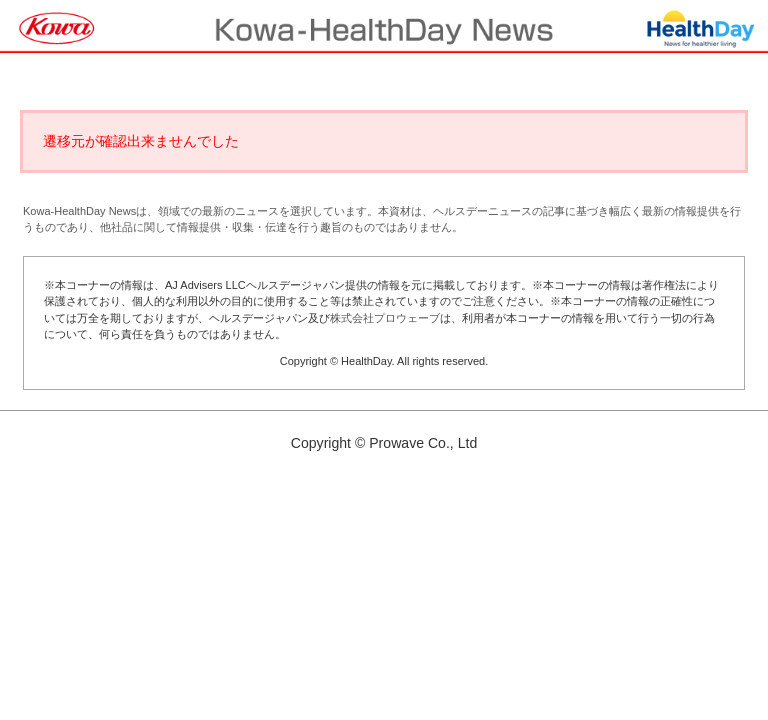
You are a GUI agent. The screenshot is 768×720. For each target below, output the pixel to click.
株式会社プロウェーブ (385, 318)
